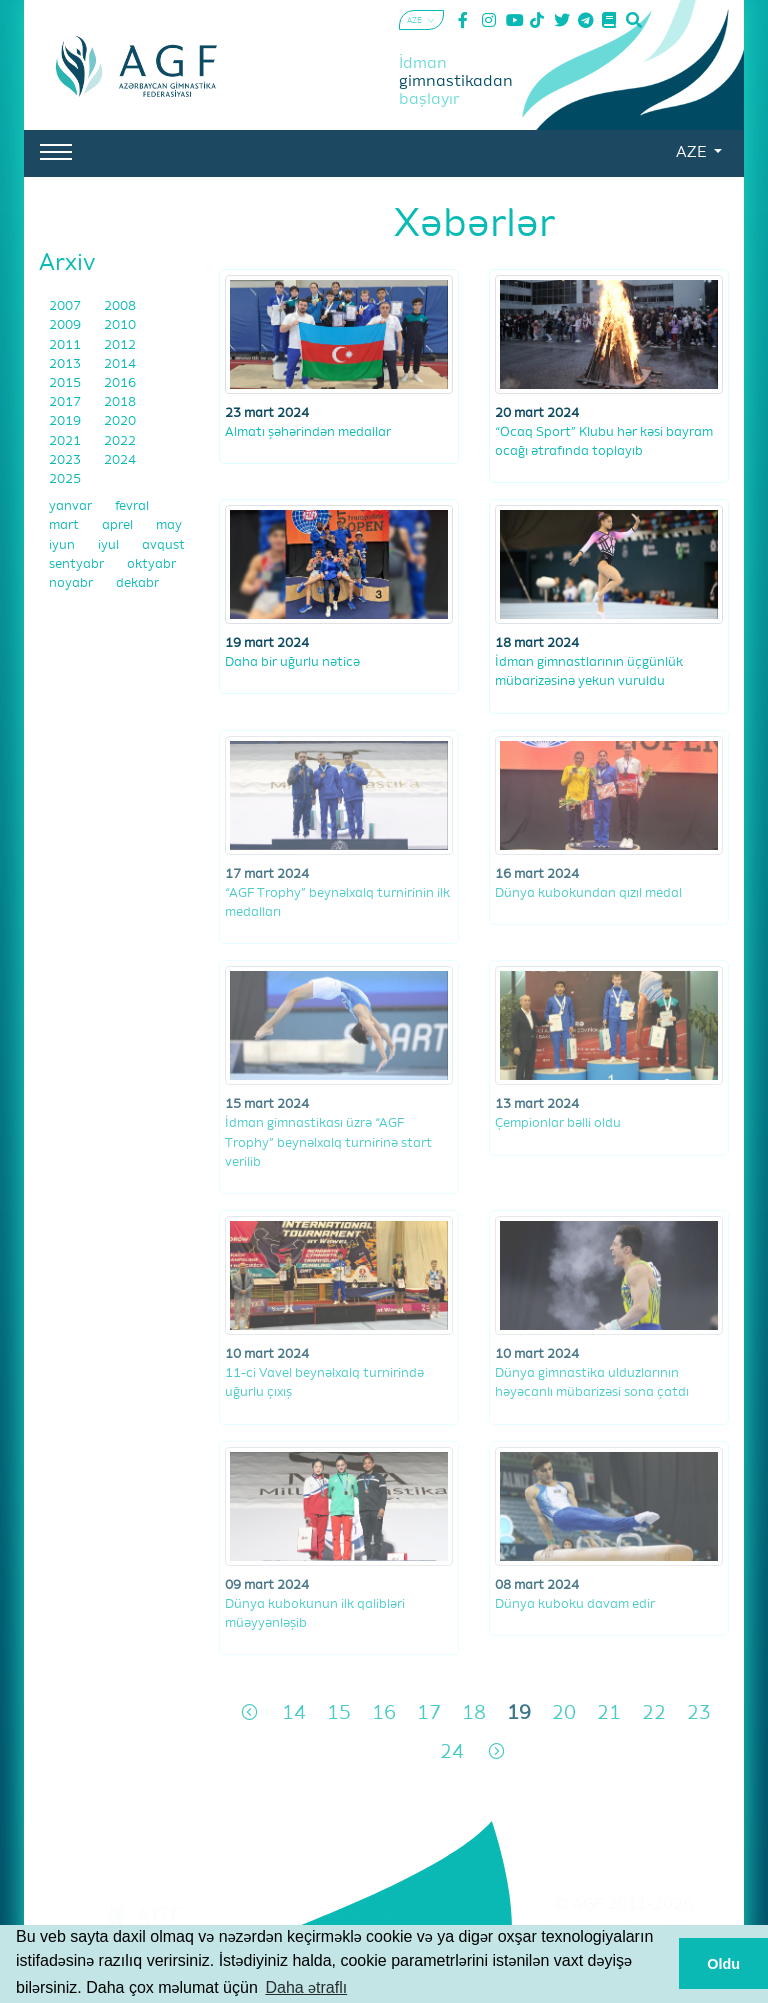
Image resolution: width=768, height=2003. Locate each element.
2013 (66, 364)
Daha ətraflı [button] (306, 1987)
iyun (63, 545)
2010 (120, 325)
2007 (66, 306)
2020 (120, 421)
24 (452, 1752)
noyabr (72, 583)
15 (339, 1713)
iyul (110, 545)
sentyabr (78, 564)
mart (65, 525)
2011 (66, 345)
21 (609, 1713)
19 (519, 1713)
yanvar (72, 506)
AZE (693, 153)
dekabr (137, 583)
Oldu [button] (723, 1964)
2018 (120, 402)
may (169, 525)
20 (564, 1713)
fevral (132, 506)
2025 (65, 479)
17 (429, 1713)
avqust (163, 545)
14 (294, 1713)
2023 (66, 460)
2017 (66, 402)
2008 (120, 306)
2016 (120, 383)
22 (654, 1713)
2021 (66, 441)
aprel (119, 525)
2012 (120, 345)
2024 (120, 460)
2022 (120, 441)
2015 (66, 383)
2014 (120, 364)
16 (384, 1713)
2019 (66, 421)
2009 (66, 325)
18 (474, 1713)
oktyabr (151, 564)
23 (699, 1713)
